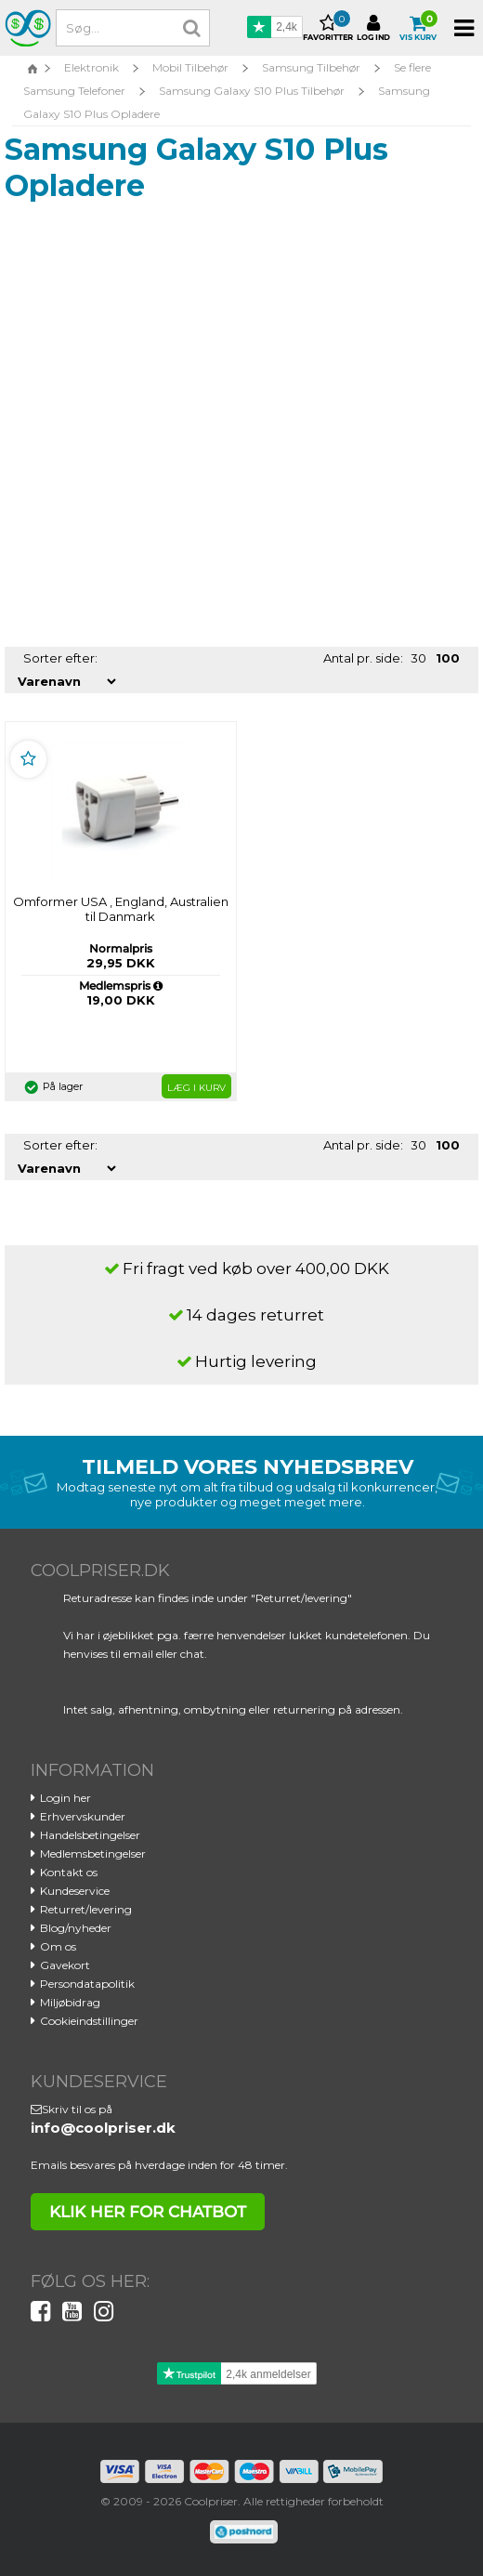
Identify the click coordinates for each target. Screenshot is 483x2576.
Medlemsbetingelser (93, 1853)
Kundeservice (75, 1891)
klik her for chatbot (147, 2211)
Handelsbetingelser (90, 1835)
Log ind (373, 28)
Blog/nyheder (75, 1928)
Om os (58, 1946)
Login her (65, 1798)
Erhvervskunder (82, 1816)
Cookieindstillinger (89, 2021)
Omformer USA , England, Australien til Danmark (120, 909)
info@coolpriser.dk (103, 2127)
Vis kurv (418, 28)
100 (448, 658)
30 (418, 658)
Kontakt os (69, 1872)
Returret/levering (86, 1909)
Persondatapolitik (87, 1984)
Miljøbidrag (70, 2002)
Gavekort (65, 1965)
